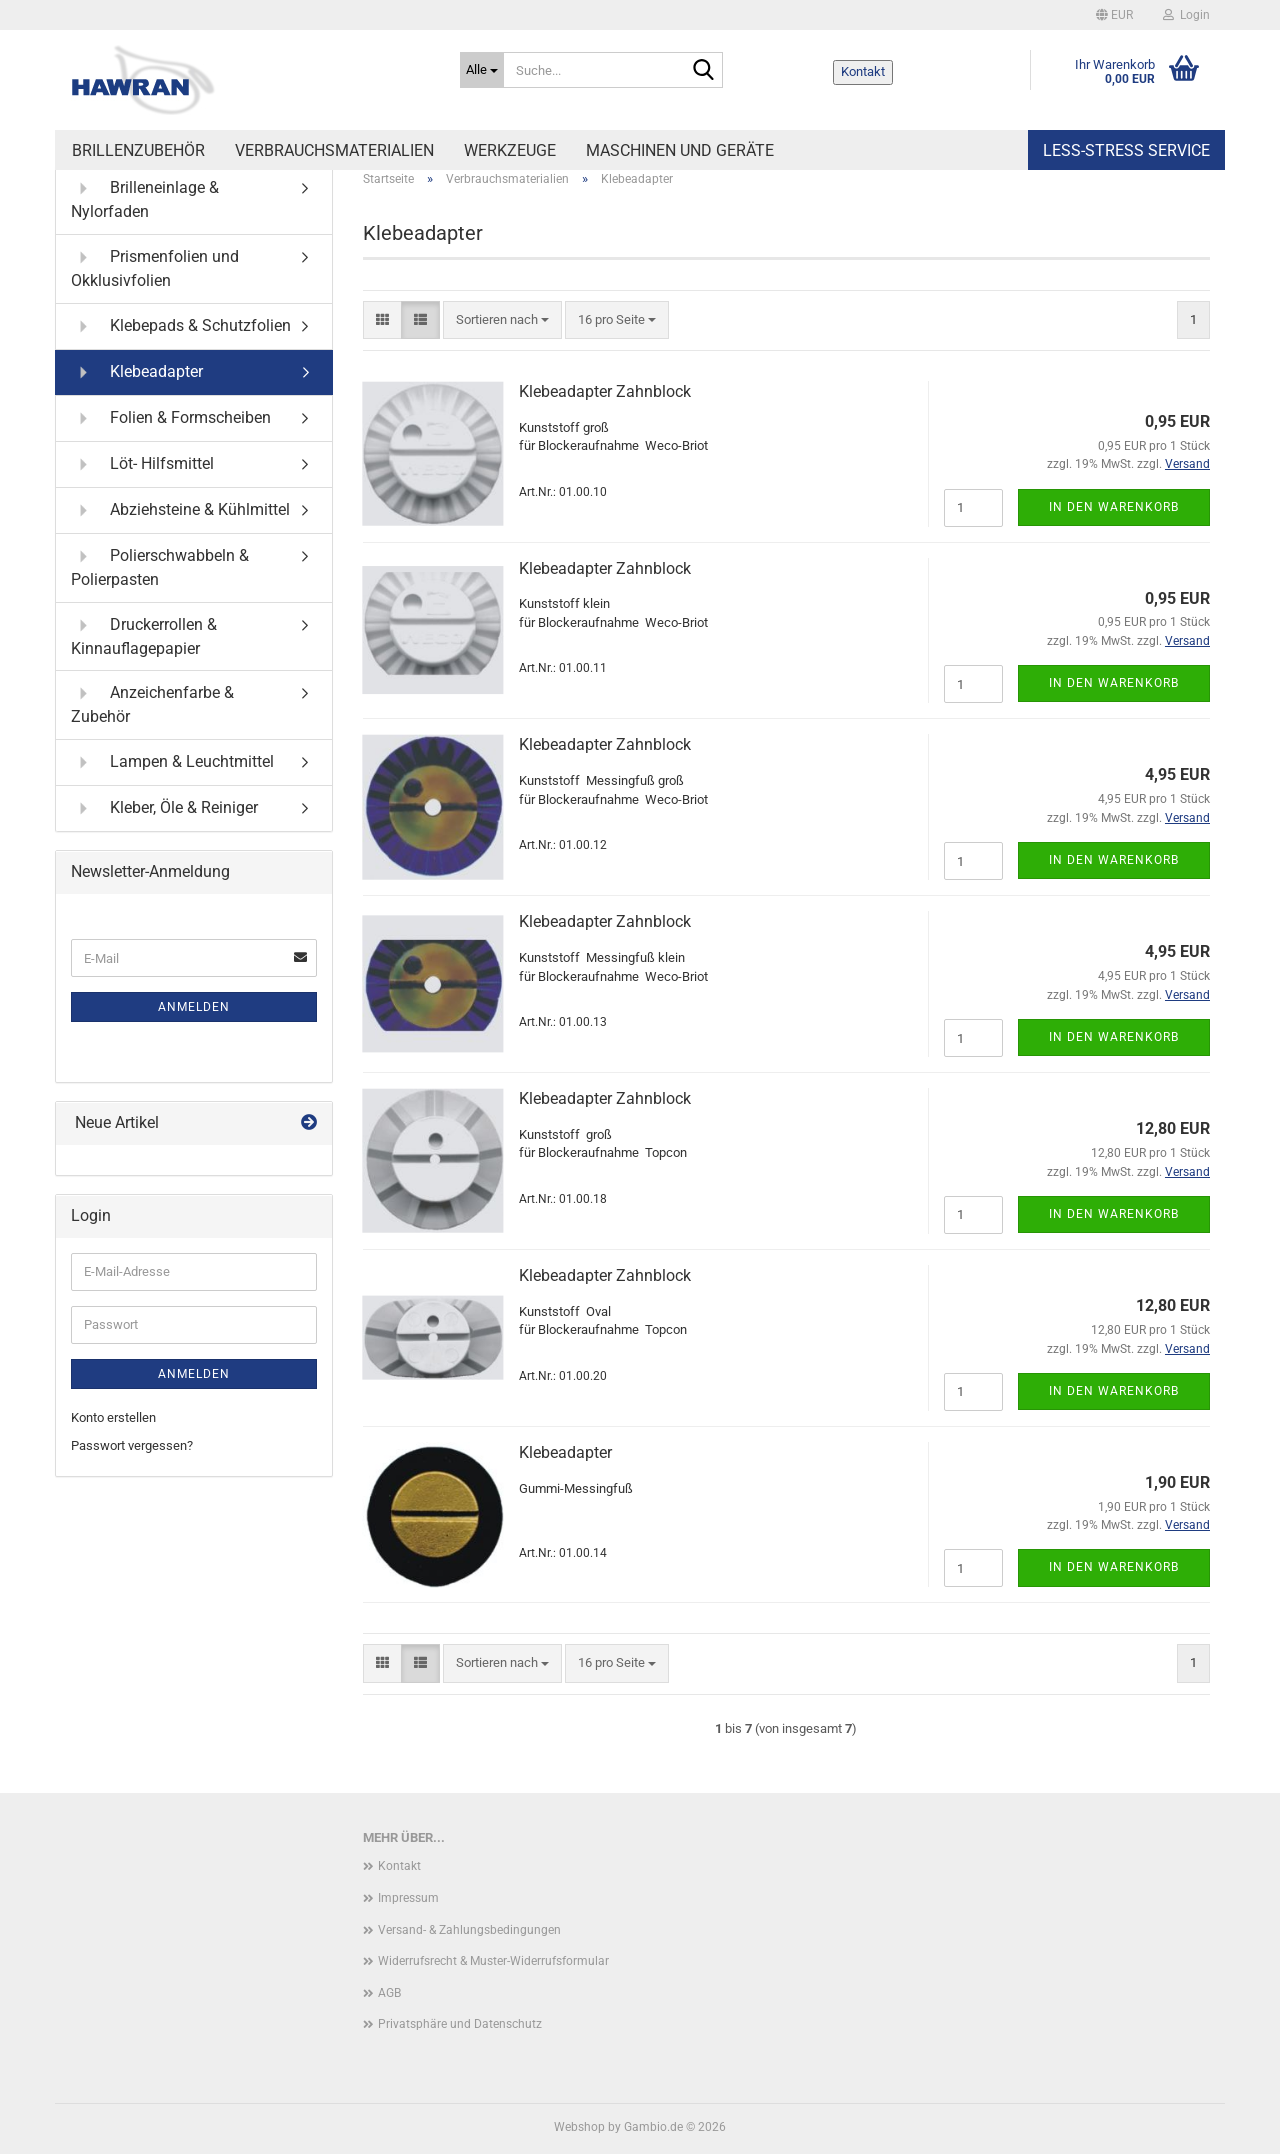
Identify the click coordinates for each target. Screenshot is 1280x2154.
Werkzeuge (510, 150)
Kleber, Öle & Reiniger (164, 808)
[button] (1114, 15)
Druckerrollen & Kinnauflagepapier (144, 635)
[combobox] (502, 320)
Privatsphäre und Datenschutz (460, 2024)
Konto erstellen (113, 1417)
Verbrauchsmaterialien (334, 150)
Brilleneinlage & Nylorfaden (145, 198)
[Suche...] (482, 70)
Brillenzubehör (138, 150)
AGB (389, 1993)
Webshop (579, 2127)
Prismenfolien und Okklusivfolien (155, 267)
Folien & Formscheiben (171, 418)
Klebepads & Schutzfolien (181, 326)
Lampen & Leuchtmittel (172, 762)
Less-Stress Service (1126, 150)
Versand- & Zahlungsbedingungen (469, 1930)
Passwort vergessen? (132, 1445)
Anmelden (194, 1007)
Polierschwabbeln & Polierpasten (160, 566)
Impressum (408, 1898)
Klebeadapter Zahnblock (605, 391)
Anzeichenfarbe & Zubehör (152, 703)
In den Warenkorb (1114, 507)
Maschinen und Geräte (680, 150)
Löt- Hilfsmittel (142, 464)
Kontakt (863, 71)
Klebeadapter (565, 1452)
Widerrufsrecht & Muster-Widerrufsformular (493, 1961)
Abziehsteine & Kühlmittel (180, 510)
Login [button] (1186, 15)
